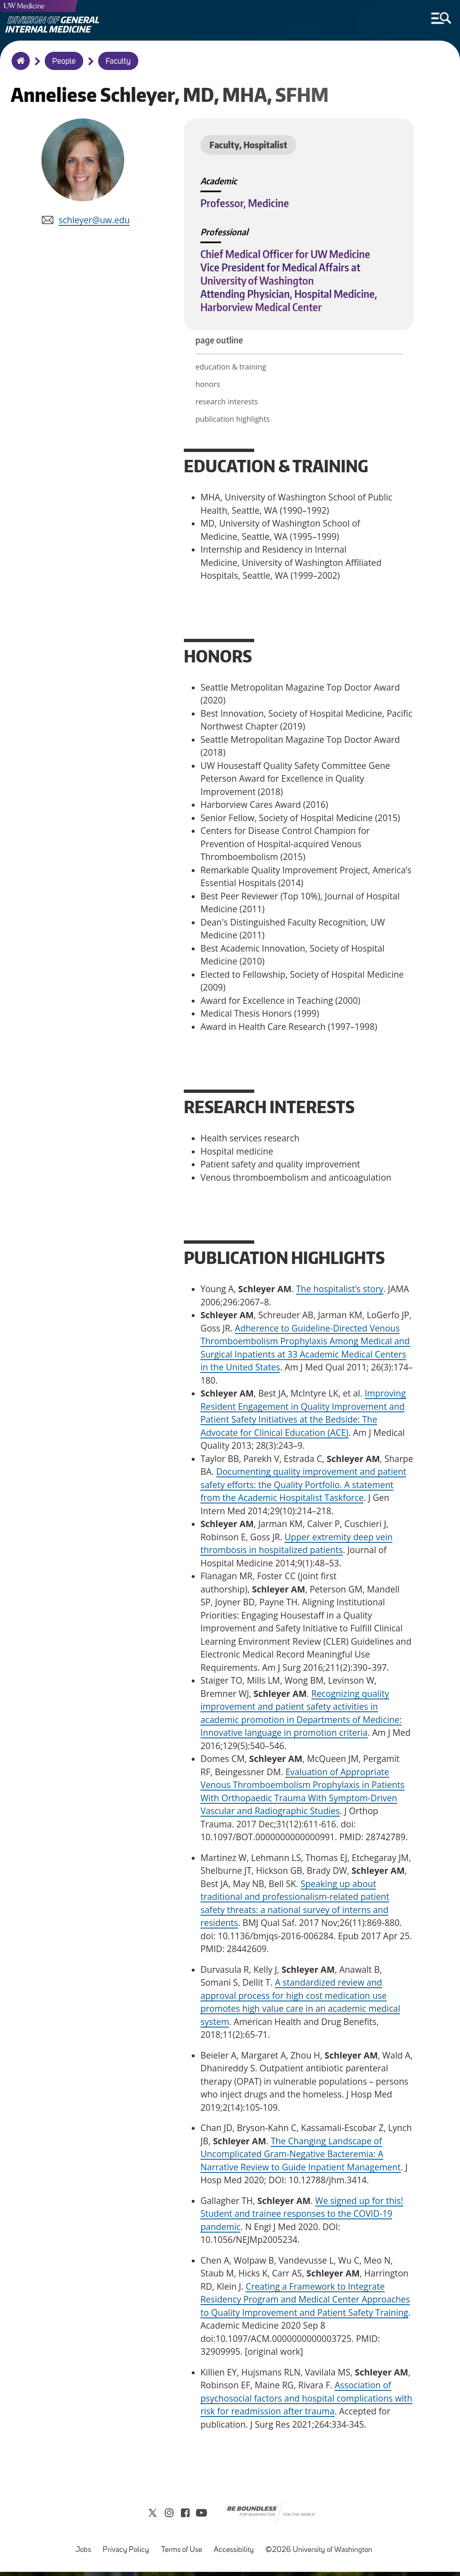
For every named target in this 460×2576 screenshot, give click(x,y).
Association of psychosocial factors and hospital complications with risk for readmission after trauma (306, 2400)
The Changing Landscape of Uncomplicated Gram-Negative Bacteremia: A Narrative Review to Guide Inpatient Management (300, 2156)
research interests (226, 404)
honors (207, 386)
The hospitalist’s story (339, 1291)
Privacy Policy (128, 2550)
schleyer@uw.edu (94, 222)
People (64, 62)
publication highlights (232, 421)
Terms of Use (184, 2550)
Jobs (85, 2550)
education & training (230, 369)
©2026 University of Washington (318, 2554)
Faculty (118, 62)
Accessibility (236, 2550)
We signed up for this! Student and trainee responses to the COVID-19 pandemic (301, 2216)
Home (19, 66)
